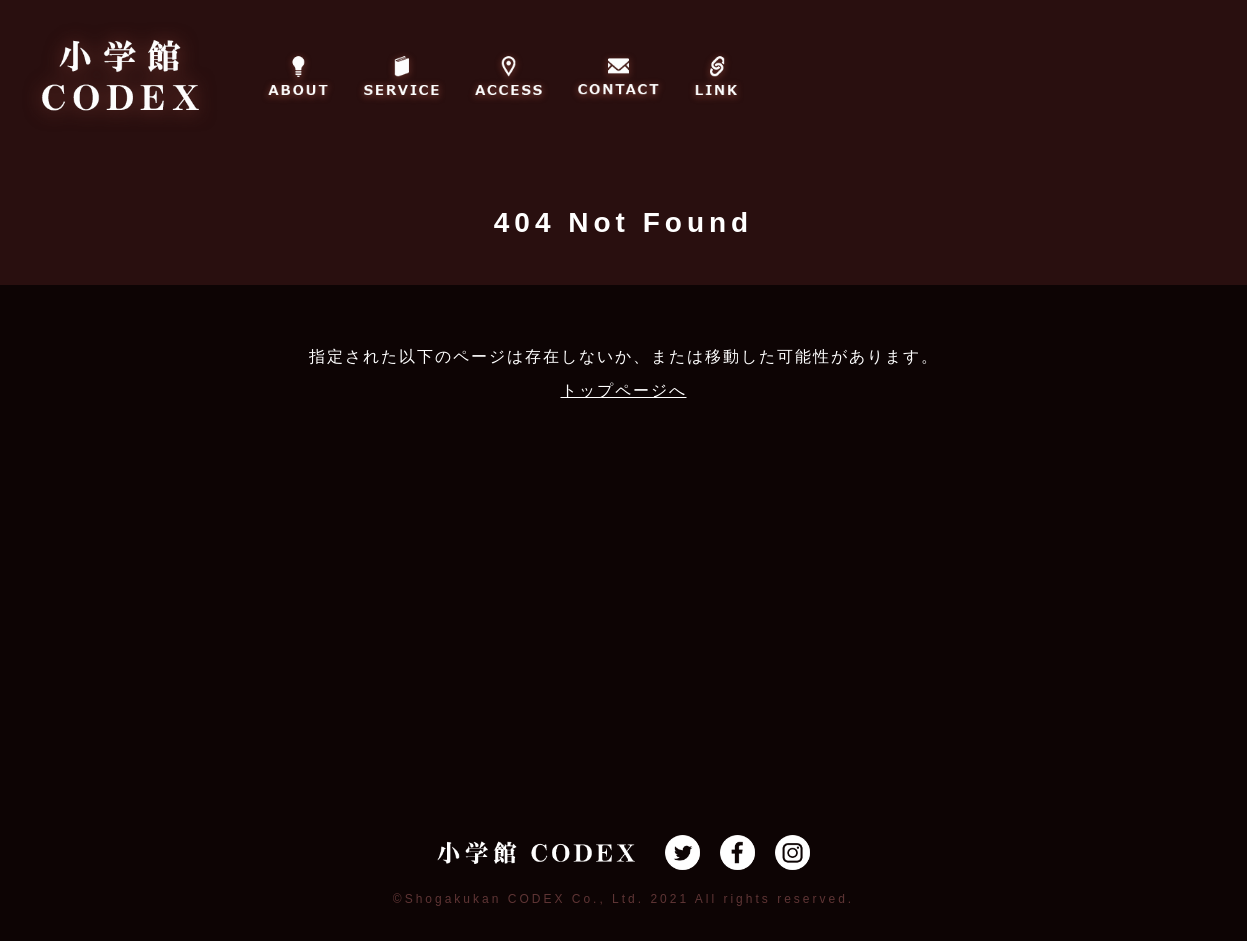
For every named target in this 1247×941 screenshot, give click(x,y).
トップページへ (624, 390)
